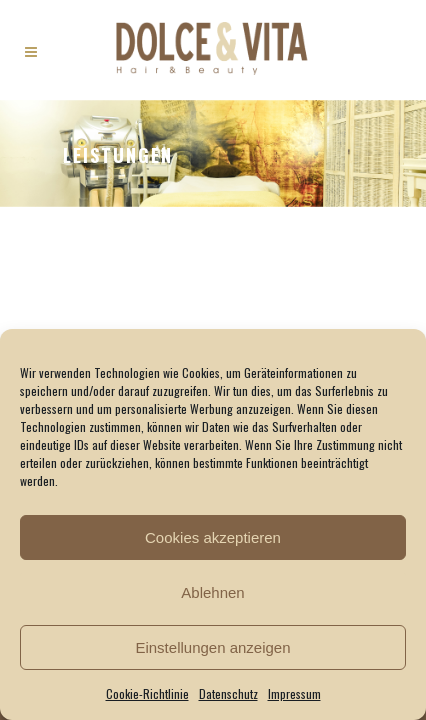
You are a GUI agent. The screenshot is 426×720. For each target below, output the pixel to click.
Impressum (294, 693)
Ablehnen (212, 592)
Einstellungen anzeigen (212, 647)
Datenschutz (228, 693)
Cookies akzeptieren (213, 537)
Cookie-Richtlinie (147, 693)
